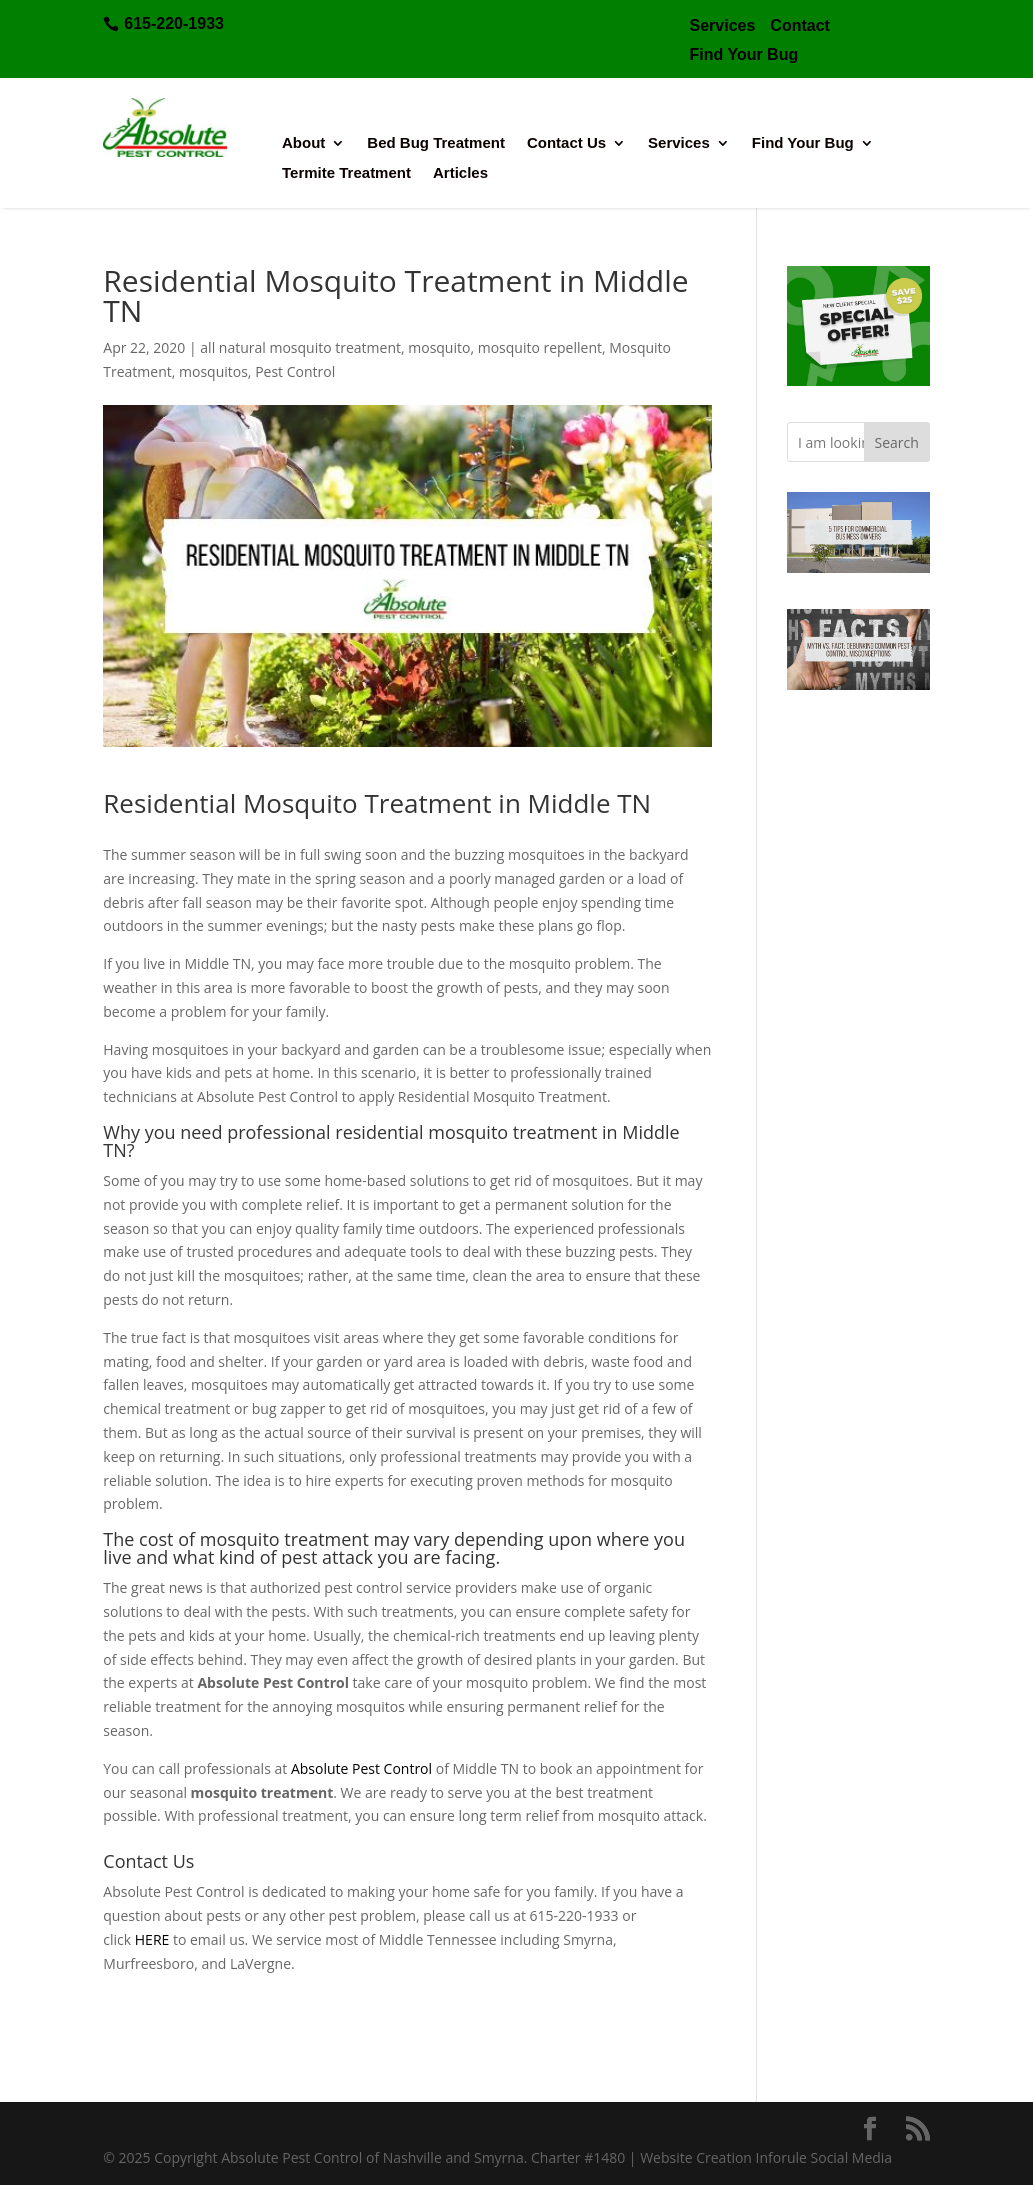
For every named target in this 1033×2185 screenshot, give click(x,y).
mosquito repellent (540, 347)
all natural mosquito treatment (300, 347)
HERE (152, 1939)
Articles (460, 173)
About (303, 143)
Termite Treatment (346, 173)
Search (897, 442)
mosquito (439, 347)
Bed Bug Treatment (436, 143)
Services (679, 143)
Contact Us (566, 143)
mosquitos (213, 371)
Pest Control (295, 371)
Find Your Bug (803, 143)
